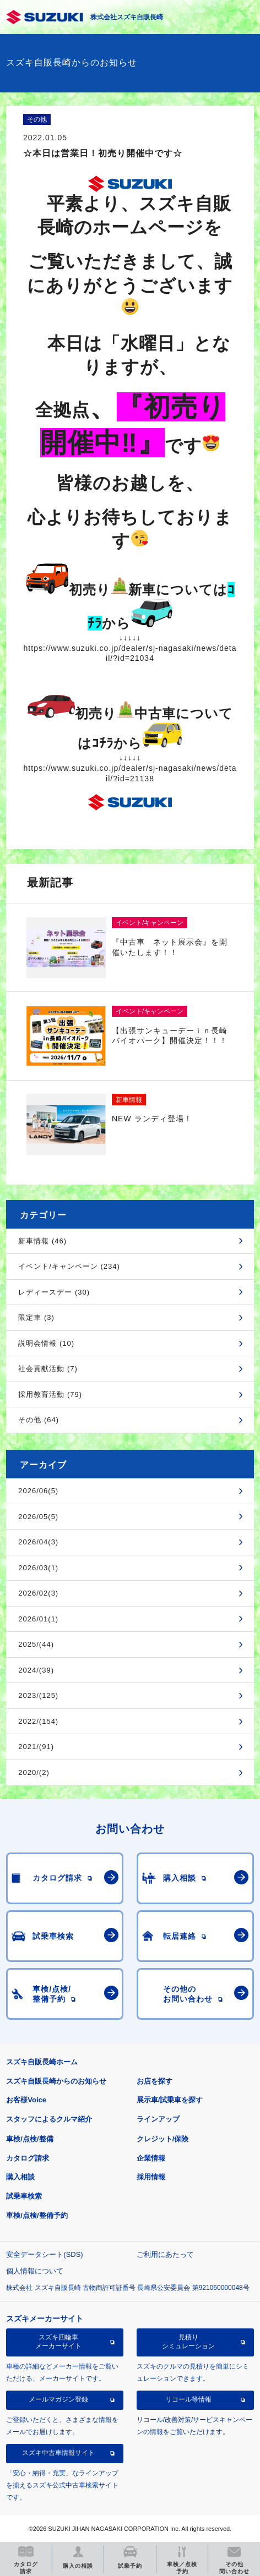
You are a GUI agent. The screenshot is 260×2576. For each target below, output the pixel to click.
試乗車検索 (24, 2196)
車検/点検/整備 (29, 2139)
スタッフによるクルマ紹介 (49, 2119)
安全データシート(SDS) (44, 2254)
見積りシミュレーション (188, 2341)
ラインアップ (158, 2119)
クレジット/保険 (163, 2139)
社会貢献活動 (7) (48, 1368)
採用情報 (151, 2177)
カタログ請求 (27, 2158)
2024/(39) (36, 1670)
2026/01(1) (38, 1619)
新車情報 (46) (42, 1241)
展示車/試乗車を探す (170, 2100)
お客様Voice (26, 2100)
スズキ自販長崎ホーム (42, 2062)
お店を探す (154, 2081)
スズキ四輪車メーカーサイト (58, 2341)
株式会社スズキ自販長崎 (126, 17)
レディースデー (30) (54, 1292)
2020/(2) (33, 1772)
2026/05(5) (38, 1516)
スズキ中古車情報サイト (58, 2453)
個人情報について (34, 2271)
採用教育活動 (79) (50, 1394)
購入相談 (20, 2177)
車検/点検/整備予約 (36, 2215)
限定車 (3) (36, 1317)
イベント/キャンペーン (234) (69, 1266)
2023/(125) (38, 1695)
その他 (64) (38, 1420)
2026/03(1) (38, 1568)
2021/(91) (36, 1746)
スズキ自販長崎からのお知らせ (56, 2081)
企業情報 (151, 2158)
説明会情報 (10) (46, 1343)
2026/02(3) (38, 1593)
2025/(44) (36, 1644)
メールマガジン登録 (58, 2399)
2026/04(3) (38, 1542)
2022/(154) (38, 1721)
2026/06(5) (38, 1491)
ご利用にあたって (165, 2254)
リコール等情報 (188, 2399)
